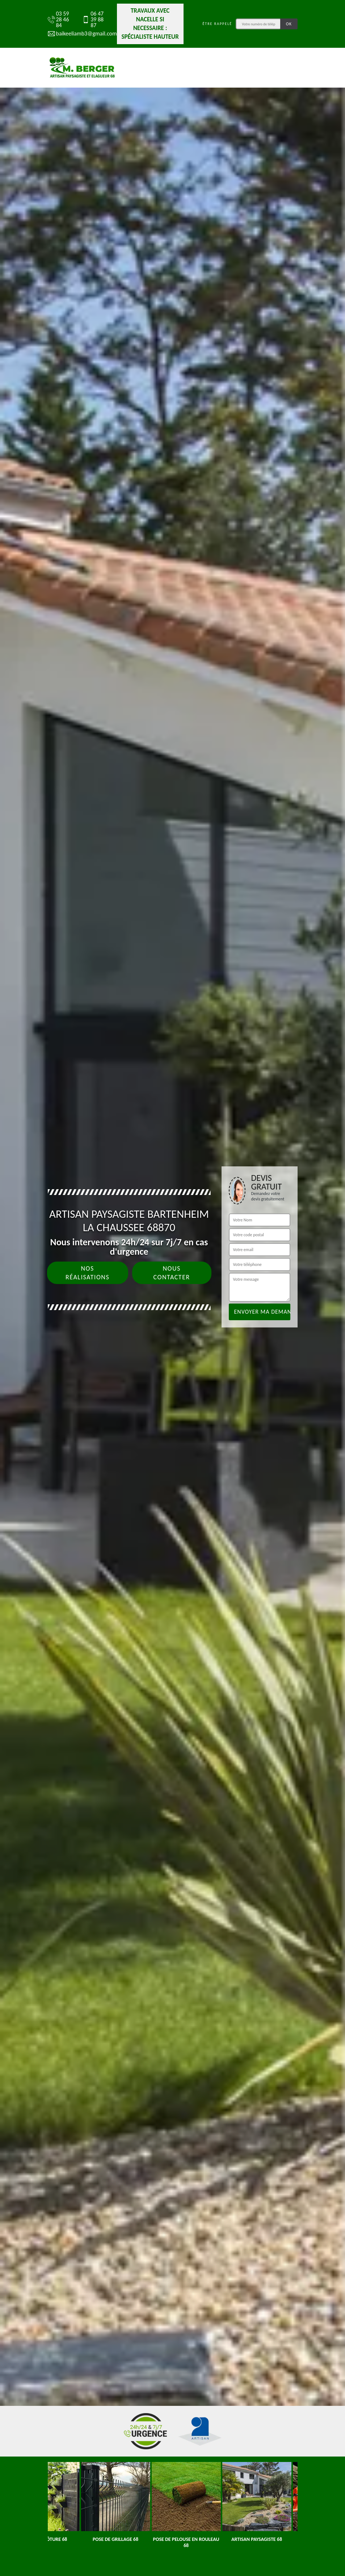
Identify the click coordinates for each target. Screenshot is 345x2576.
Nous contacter (171, 1272)
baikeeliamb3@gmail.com (79, 33)
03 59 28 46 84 (58, 19)
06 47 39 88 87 (93, 19)
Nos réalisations (87, 1272)
